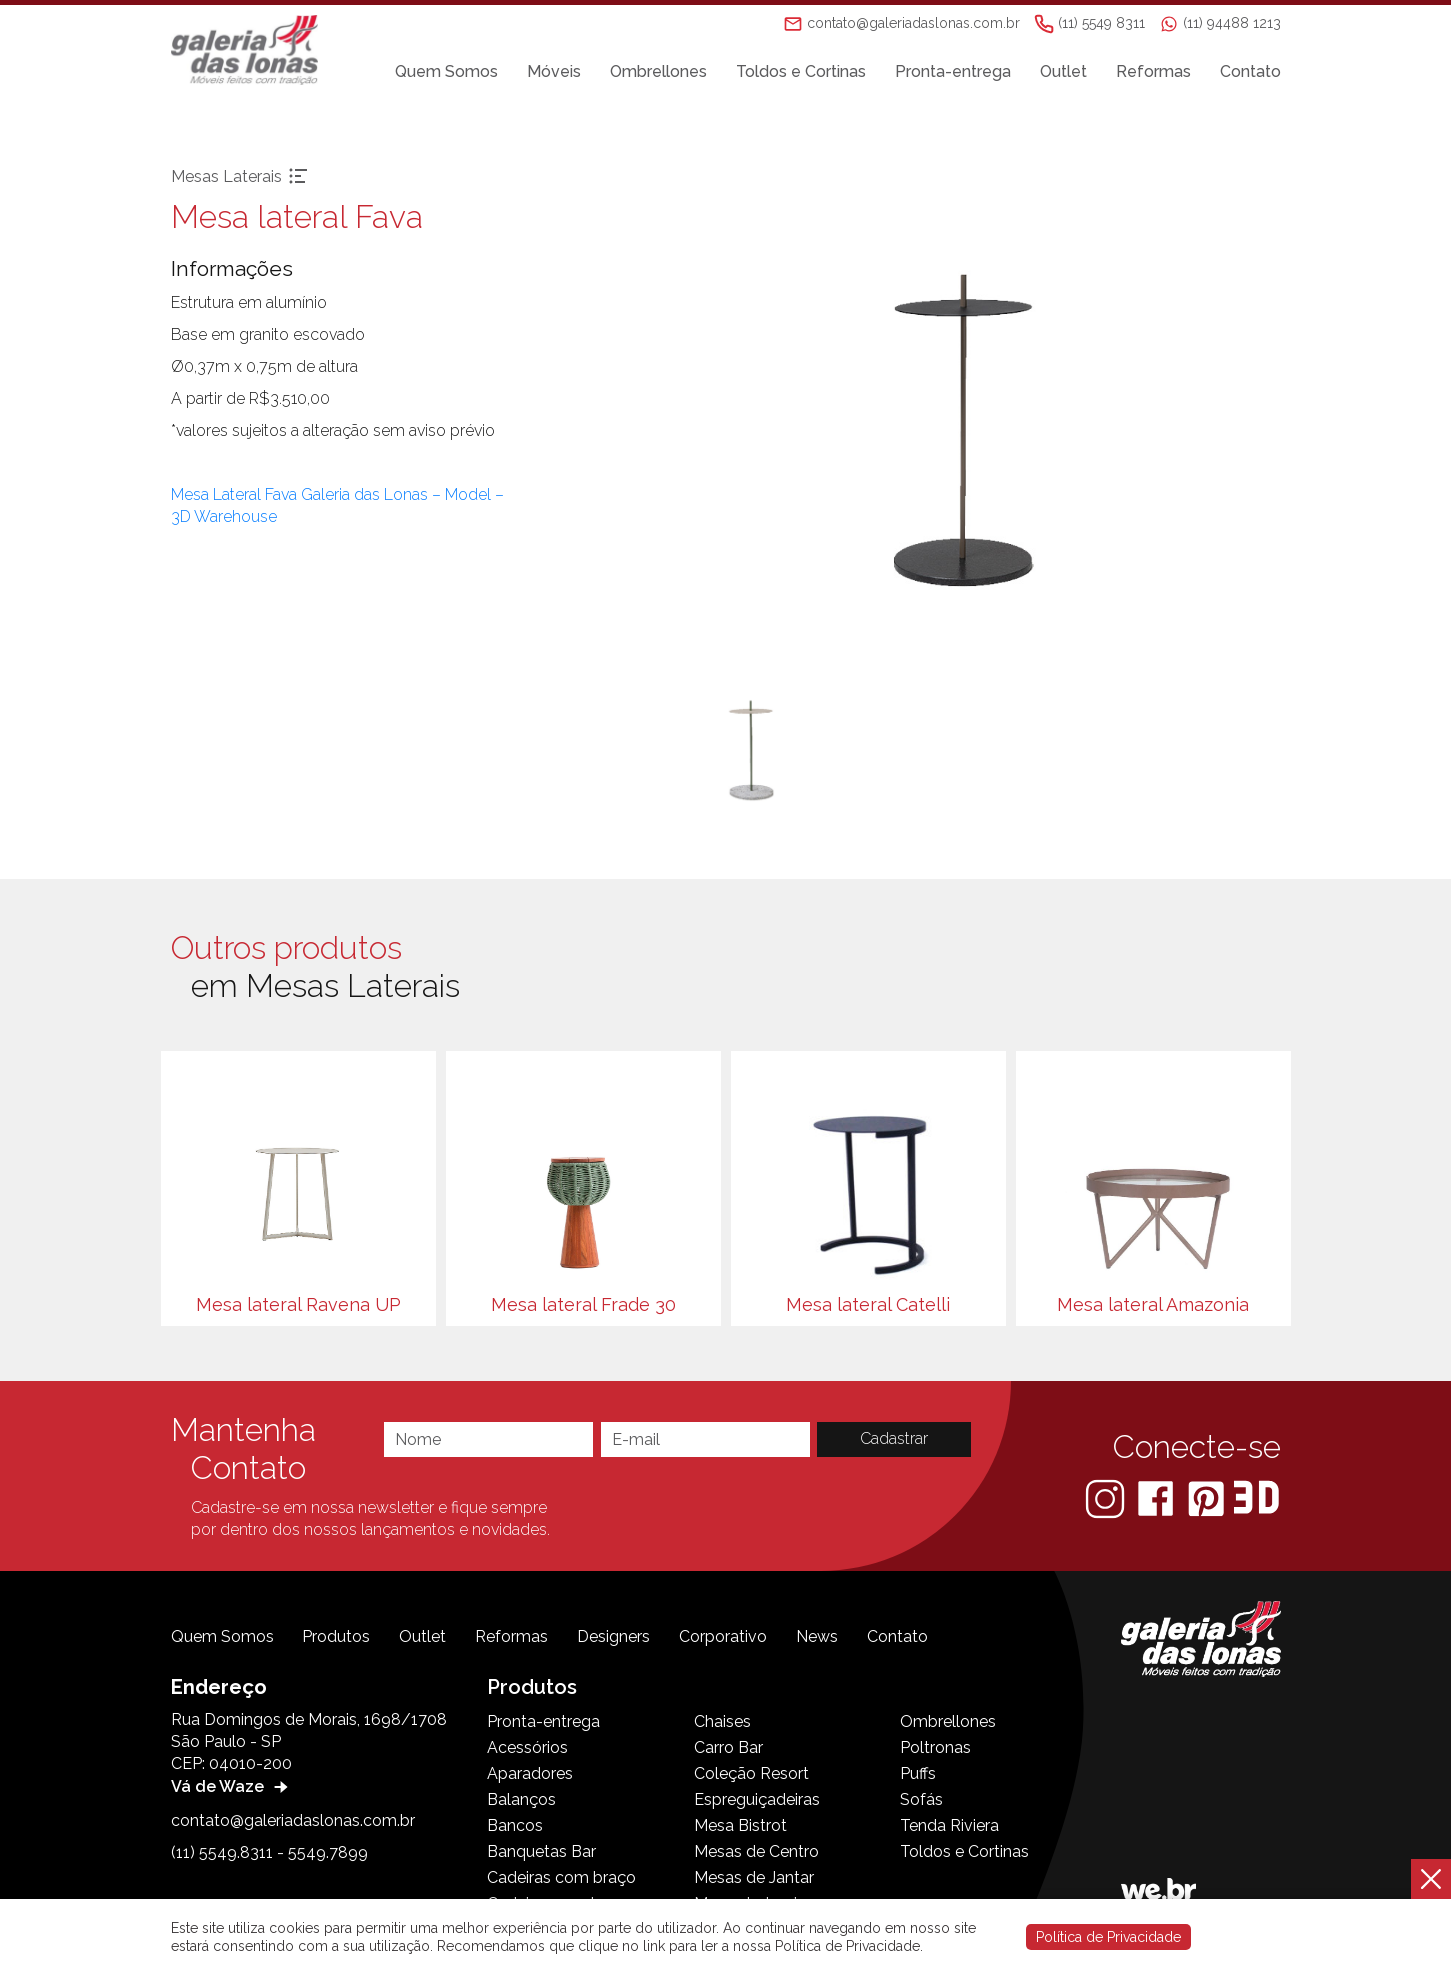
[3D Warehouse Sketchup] (1256, 1497)
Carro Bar (728, 1747)
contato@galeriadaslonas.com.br (293, 1820)
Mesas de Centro (756, 1851)
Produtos (336, 1636)
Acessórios (527, 1747)
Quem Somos (446, 71)
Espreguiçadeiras (757, 1799)
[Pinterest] (1208, 1497)
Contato (1250, 71)
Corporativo (723, 1636)
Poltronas (935, 1747)
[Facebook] (1157, 1497)
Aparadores (530, 1773)
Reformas (1153, 71)
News (817, 1636)
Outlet (1063, 71)
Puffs (918, 1773)
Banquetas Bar (541, 1851)
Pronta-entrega (953, 71)
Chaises (722, 1721)
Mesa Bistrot (740, 1825)
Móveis (554, 71)
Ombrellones (658, 71)
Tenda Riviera (949, 1825)
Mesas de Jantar (754, 1877)
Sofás (921, 1799)
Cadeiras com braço (561, 1877)
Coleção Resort (751, 1773)
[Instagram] (1107, 1497)
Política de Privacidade (1108, 1937)
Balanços (521, 1799)
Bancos (515, 1825)
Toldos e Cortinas (801, 71)
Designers (613, 1636)
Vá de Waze (232, 1786)
